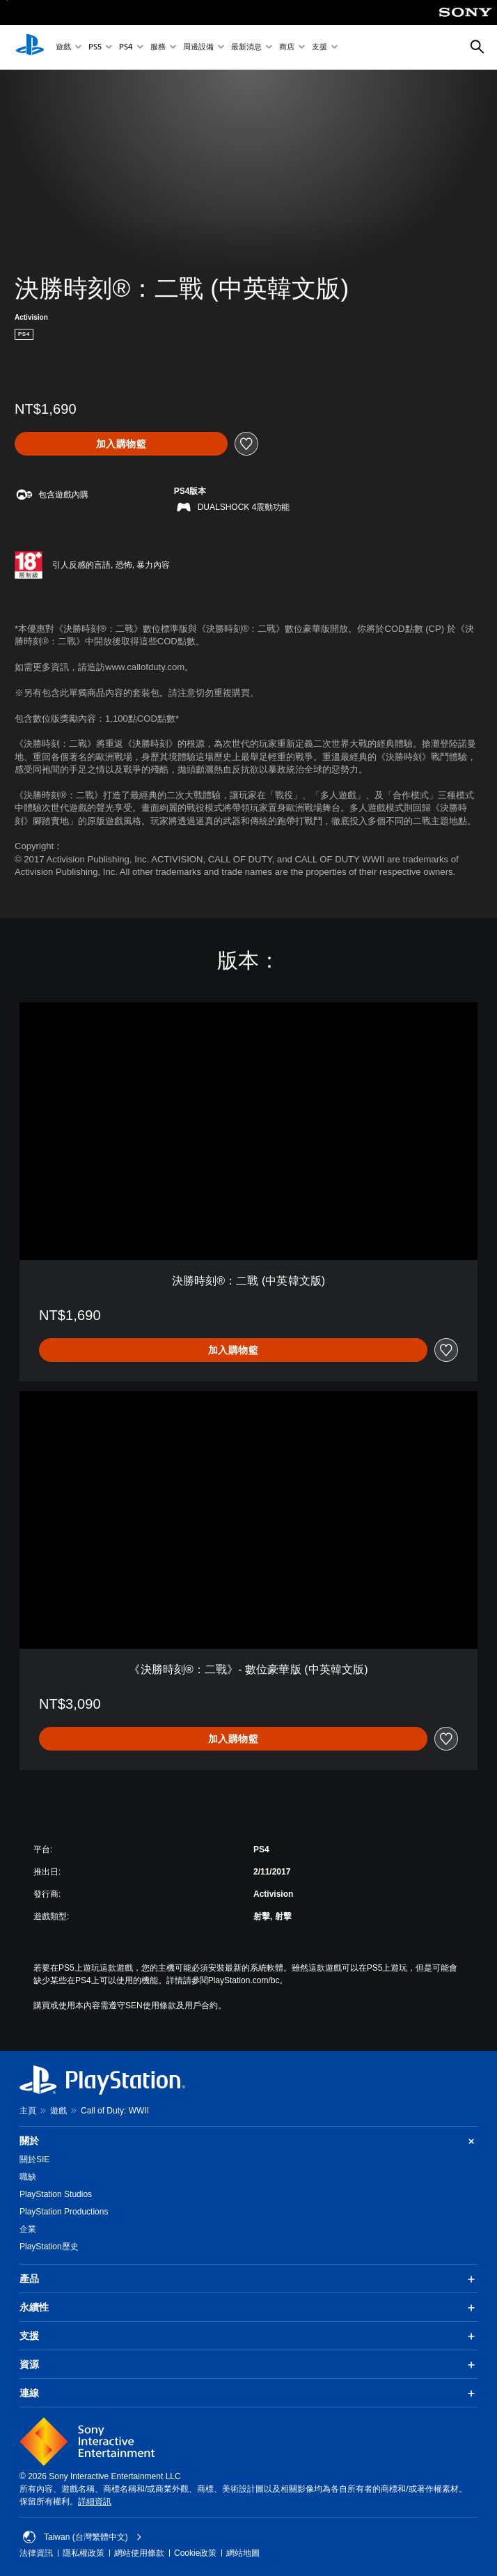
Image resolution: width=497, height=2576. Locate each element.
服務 (158, 47)
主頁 (27, 2111)
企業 (27, 2229)
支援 (319, 47)
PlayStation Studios (55, 2194)
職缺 (27, 2177)
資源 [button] (248, 2365)
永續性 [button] (248, 2308)
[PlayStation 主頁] (30, 47)
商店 (286, 47)
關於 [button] (248, 2141)
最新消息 (246, 47)
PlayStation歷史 (49, 2246)
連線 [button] (248, 2393)
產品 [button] (248, 2279)
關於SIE (34, 2159)
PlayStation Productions (63, 2212)
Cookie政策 (195, 2553)
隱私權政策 (83, 2553)
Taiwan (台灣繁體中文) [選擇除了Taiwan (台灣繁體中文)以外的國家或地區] (82, 2537)
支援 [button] (248, 2336)
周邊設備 (198, 47)
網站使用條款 (139, 2553)
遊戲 (63, 47)
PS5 (95, 47)
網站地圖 (243, 2553)
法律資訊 (36, 2553)
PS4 (126, 47)
